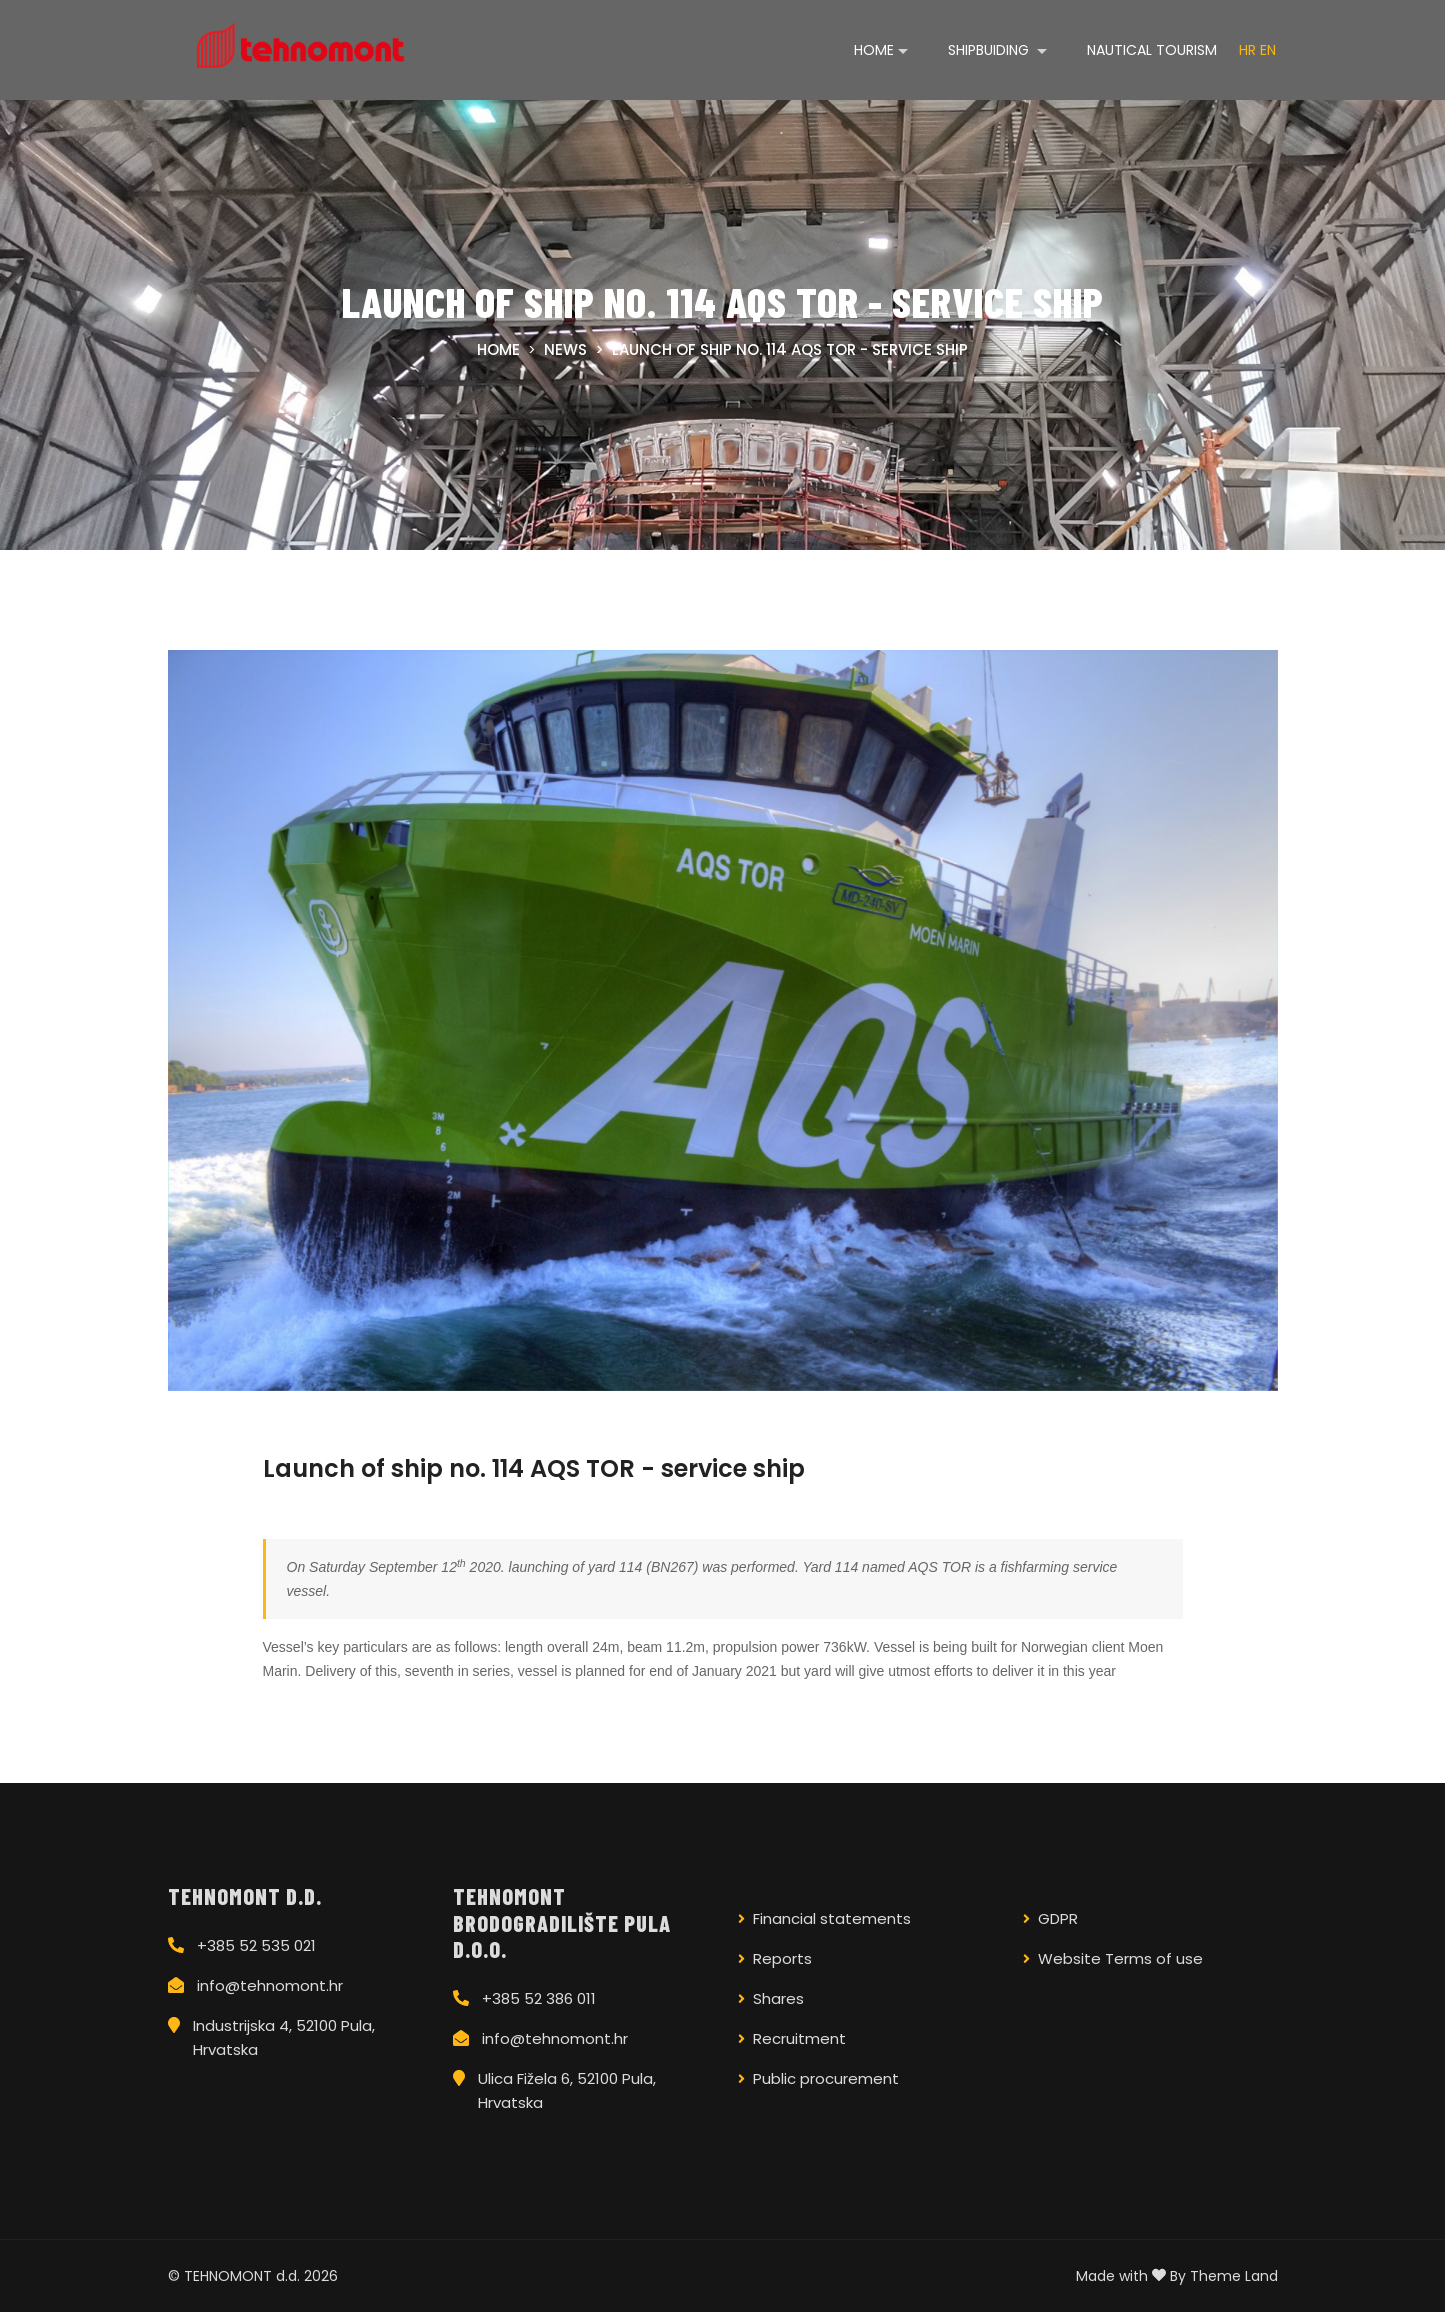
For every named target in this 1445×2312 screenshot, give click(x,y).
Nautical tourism (1152, 50)
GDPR (1058, 1918)
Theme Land (1234, 2276)
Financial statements (832, 1918)
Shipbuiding (990, 50)
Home (874, 50)
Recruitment (799, 2038)
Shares (778, 1998)
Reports (782, 1958)
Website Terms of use (1120, 1958)
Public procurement (826, 2078)
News (565, 349)
